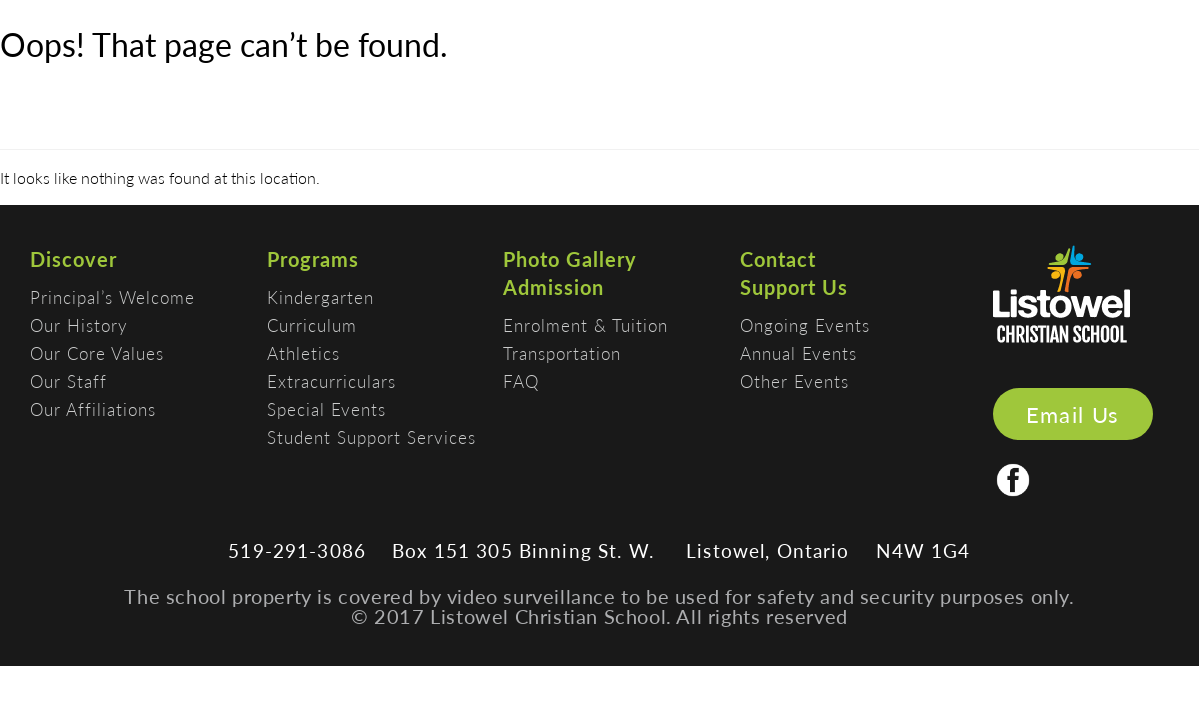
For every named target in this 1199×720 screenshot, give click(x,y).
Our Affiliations (93, 409)
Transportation (562, 353)
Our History (79, 325)
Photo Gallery (570, 259)
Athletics (303, 353)
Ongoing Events (805, 325)
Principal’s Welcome (112, 297)
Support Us (794, 287)
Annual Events (798, 353)
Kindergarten (320, 297)
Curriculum (312, 325)
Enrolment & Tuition (585, 325)
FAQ (521, 381)
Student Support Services (371, 437)
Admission (553, 287)
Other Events (794, 381)
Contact (778, 259)
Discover (73, 259)
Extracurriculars (331, 381)
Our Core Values (97, 353)
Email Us (1073, 414)
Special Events (326, 409)
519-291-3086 (297, 550)
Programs (313, 259)
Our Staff (68, 381)
